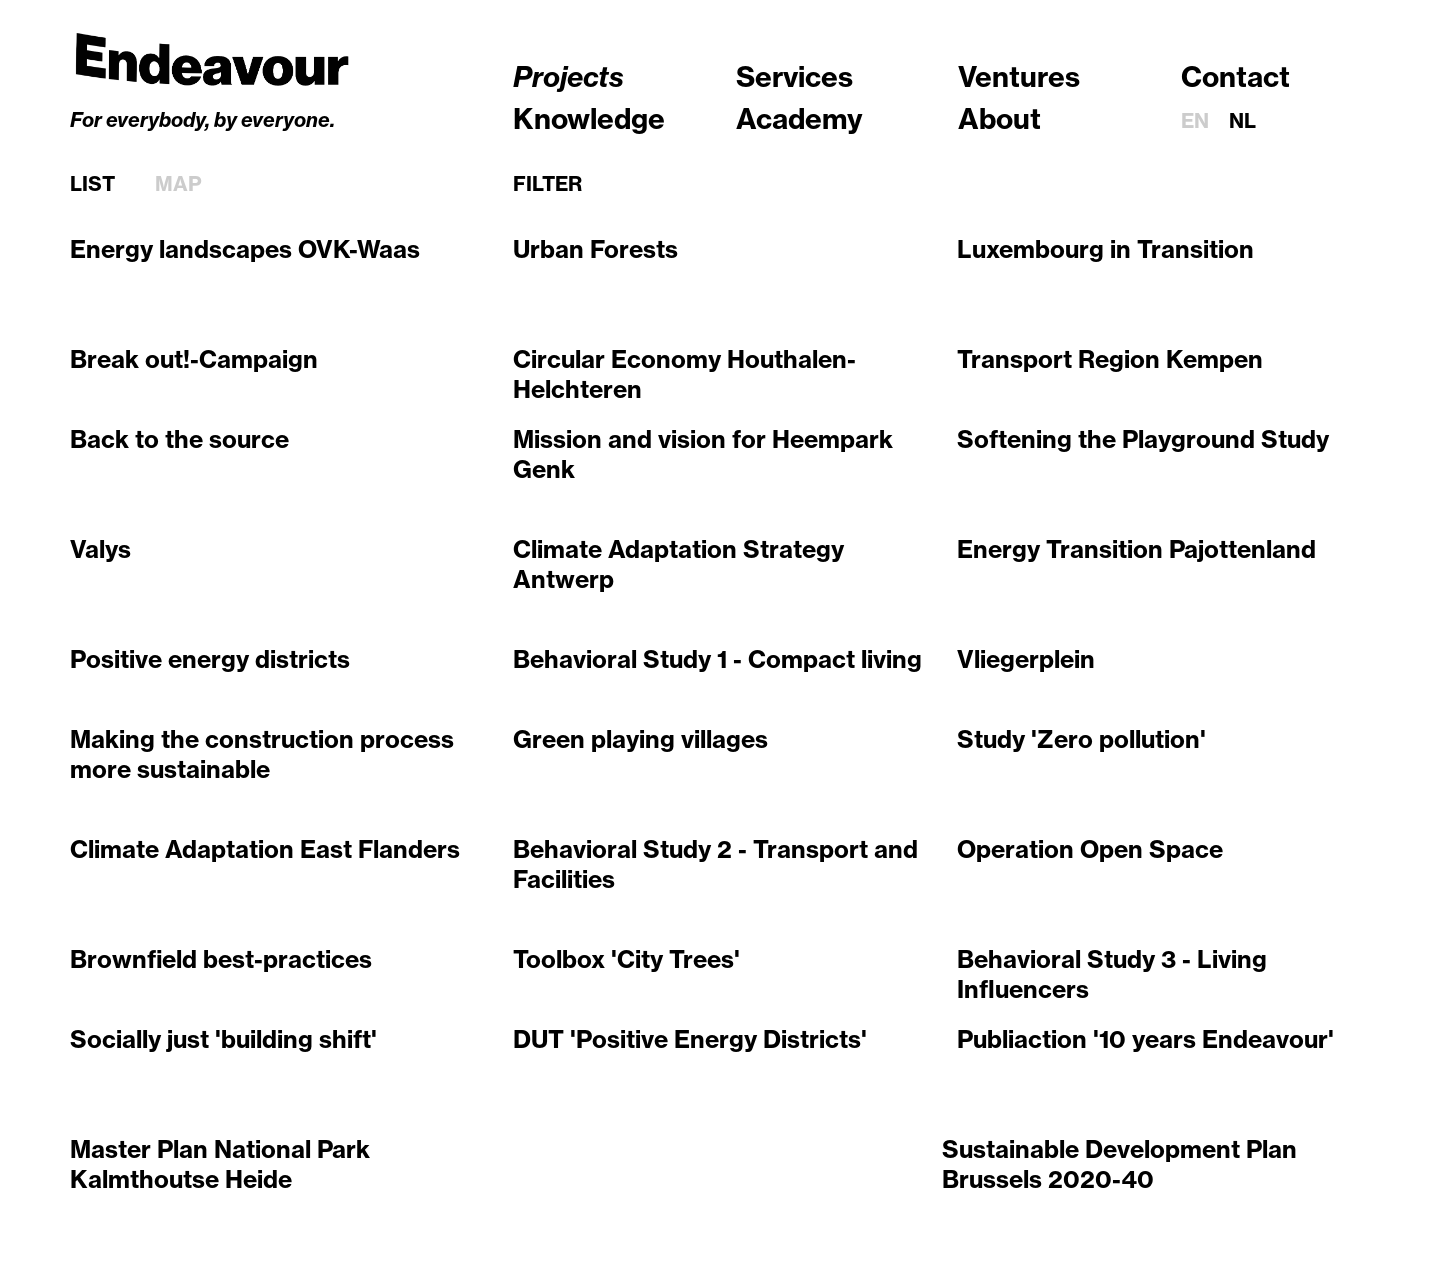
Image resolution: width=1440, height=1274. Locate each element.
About (999, 118)
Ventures (1019, 76)
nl (1242, 120)
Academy (799, 118)
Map (178, 184)
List (92, 184)
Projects (568, 76)
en (1195, 120)
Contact (1235, 76)
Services (794, 76)
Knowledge (589, 118)
